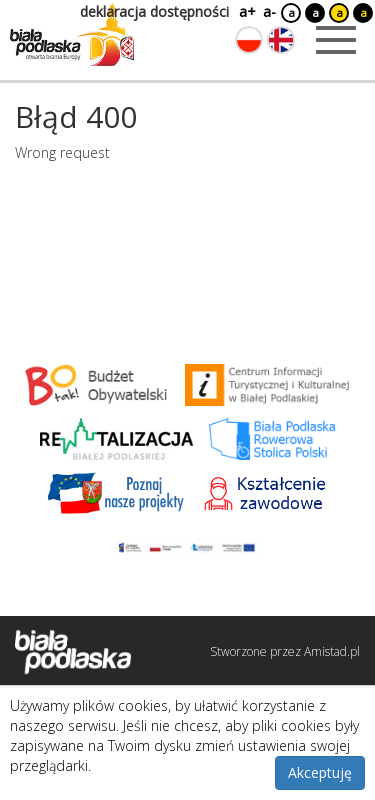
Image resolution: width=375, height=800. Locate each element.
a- (269, 11)
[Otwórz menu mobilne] (336, 40)
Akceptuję (320, 772)
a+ (246, 11)
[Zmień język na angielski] (281, 40)
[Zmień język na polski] (249, 40)
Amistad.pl (332, 651)
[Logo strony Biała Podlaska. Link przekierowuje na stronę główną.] (72, 35)
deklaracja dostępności (154, 11)
